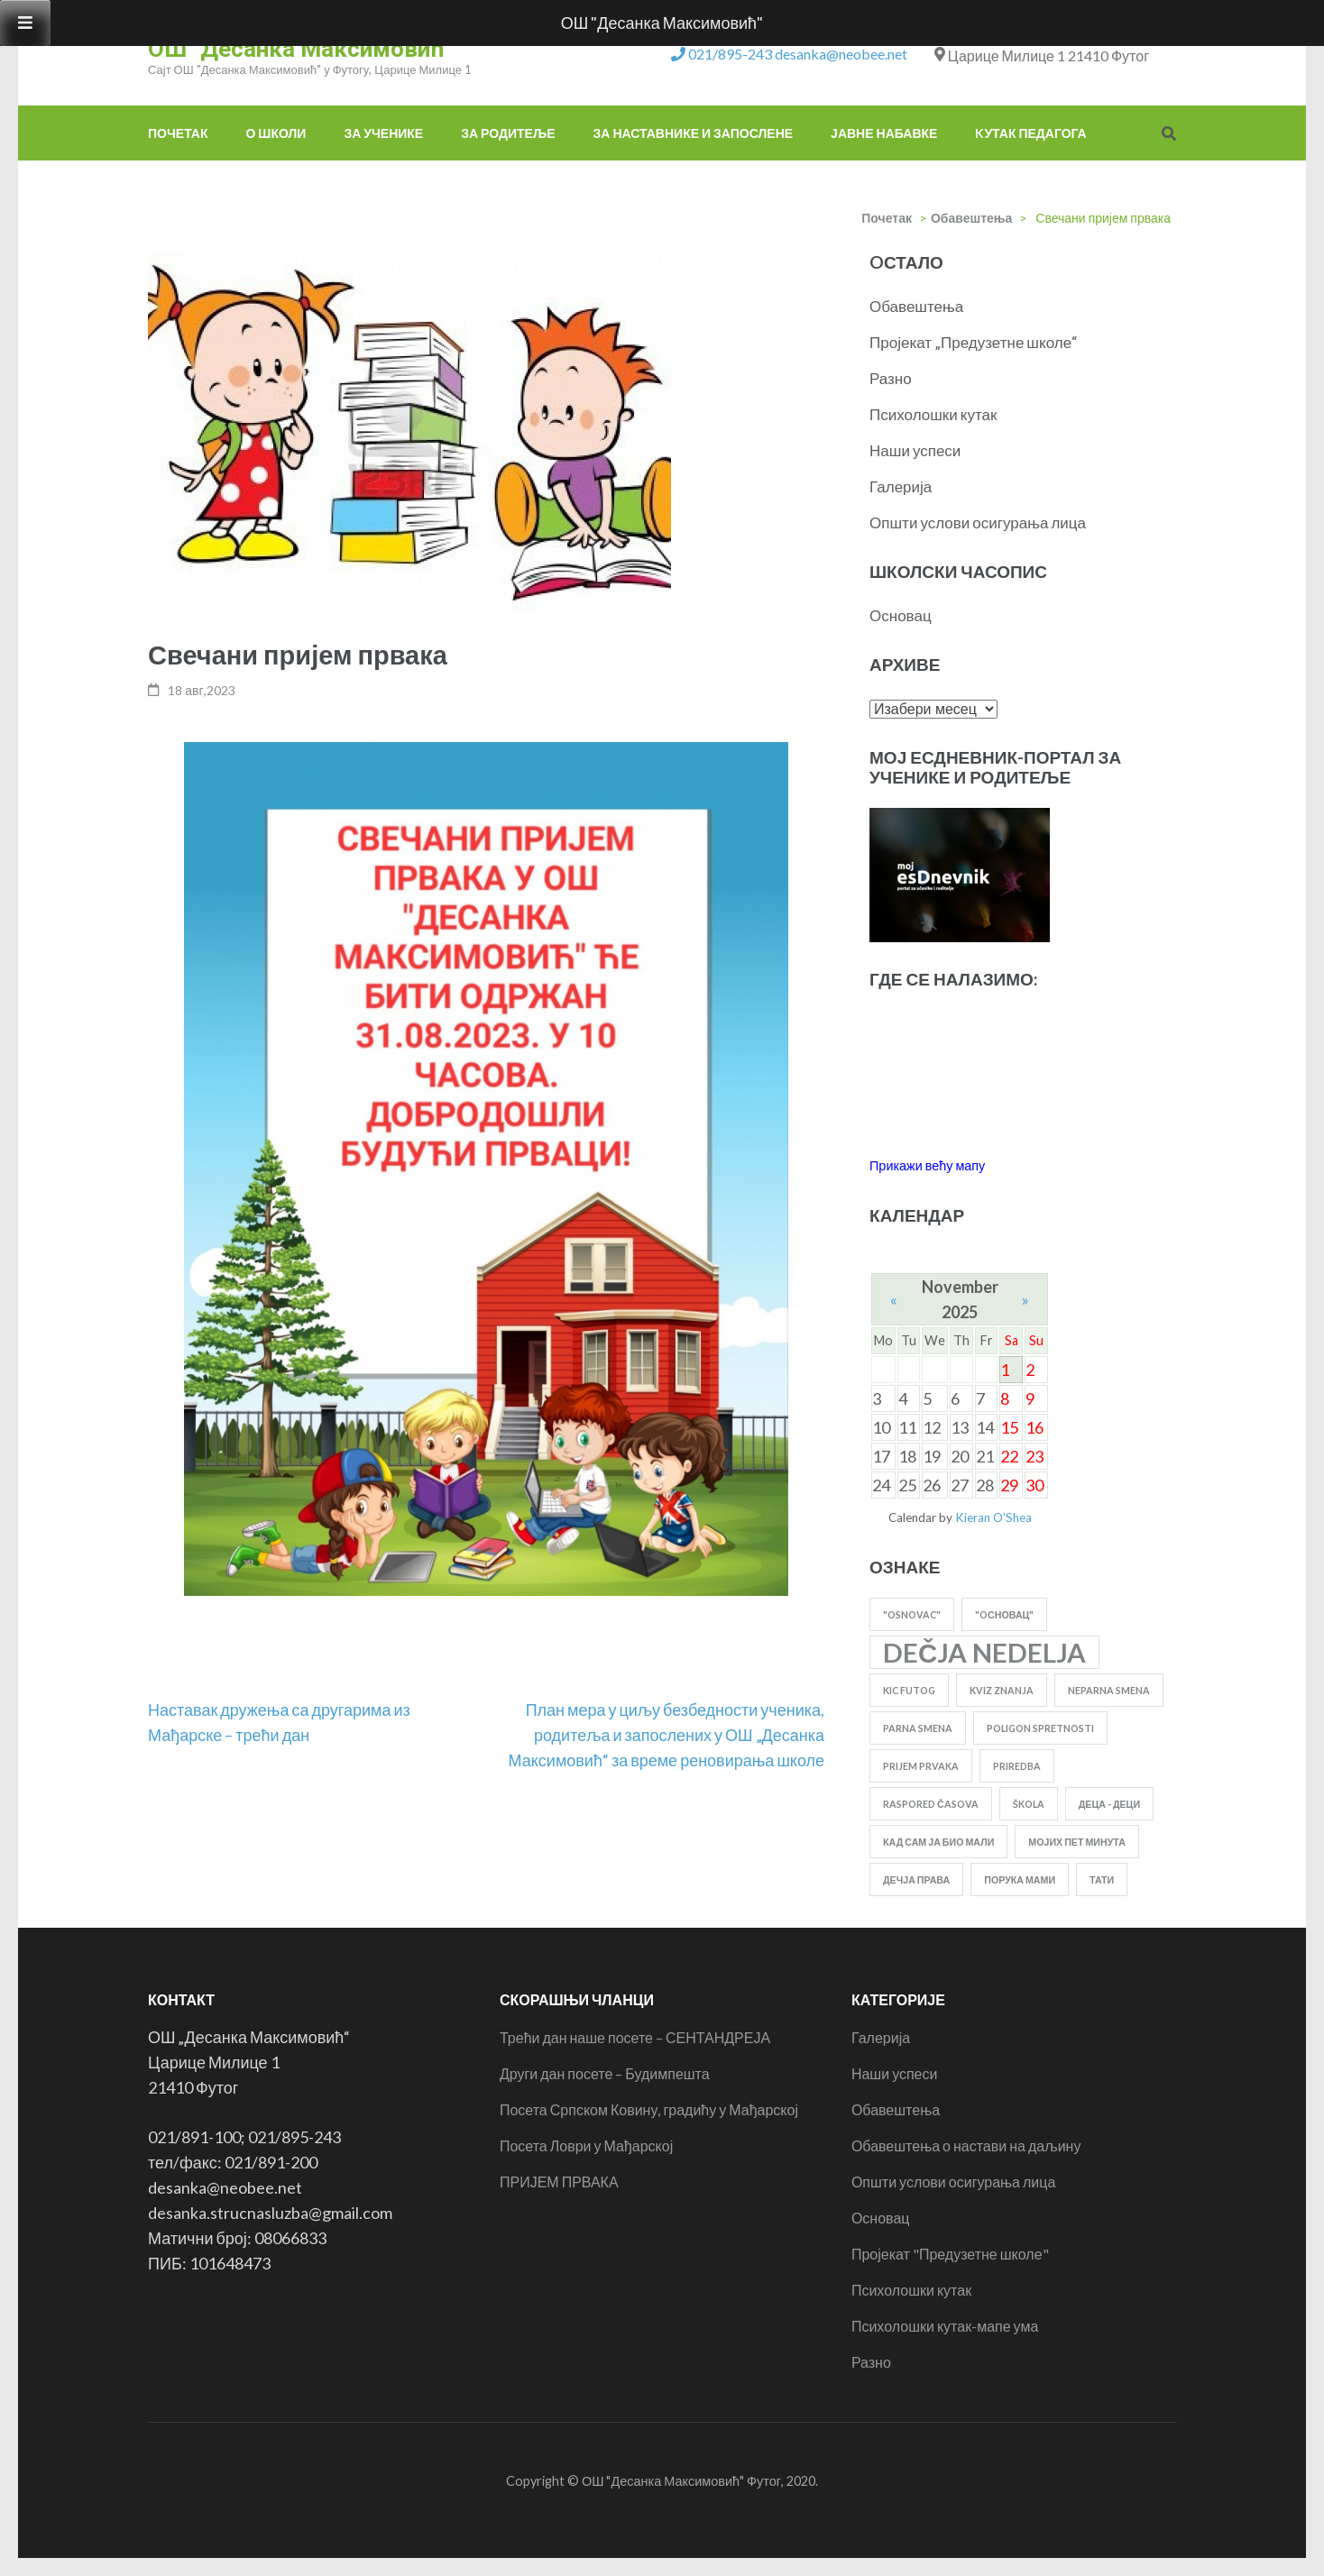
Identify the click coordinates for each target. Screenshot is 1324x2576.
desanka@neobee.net (841, 53)
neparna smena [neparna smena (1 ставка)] (1109, 1690)
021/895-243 (730, 53)
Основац (900, 615)
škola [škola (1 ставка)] (1028, 1804)
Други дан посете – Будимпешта (605, 2073)
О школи (275, 133)
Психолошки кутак (933, 414)
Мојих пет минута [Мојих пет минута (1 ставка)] (1077, 1841)
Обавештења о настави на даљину (966, 2145)
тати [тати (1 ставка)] (1102, 1879)
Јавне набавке (884, 133)
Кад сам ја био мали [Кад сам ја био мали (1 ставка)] (938, 1841)
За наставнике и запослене (693, 133)
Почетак (177, 133)
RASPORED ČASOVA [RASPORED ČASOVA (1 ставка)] (931, 1804)
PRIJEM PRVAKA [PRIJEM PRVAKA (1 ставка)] (921, 1766)
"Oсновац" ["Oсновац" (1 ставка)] (1004, 1614)
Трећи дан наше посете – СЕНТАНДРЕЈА (635, 2037)
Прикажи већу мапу (927, 1165)
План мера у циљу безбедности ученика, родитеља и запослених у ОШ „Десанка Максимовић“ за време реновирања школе (666, 1735)
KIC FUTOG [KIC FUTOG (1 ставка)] (909, 1690)
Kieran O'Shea (993, 1517)
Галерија (900, 486)
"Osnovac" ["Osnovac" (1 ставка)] (912, 1614)
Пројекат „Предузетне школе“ (973, 342)
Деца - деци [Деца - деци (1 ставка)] (1109, 1804)
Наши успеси (915, 450)
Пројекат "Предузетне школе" (950, 2253)
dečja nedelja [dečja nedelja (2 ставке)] (984, 1652)
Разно (890, 378)
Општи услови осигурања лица (977, 522)
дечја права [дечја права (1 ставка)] (916, 1879)
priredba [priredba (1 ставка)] (1017, 1766)
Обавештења (971, 217)
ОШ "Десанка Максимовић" (300, 48)
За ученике (383, 133)
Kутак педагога (1030, 133)
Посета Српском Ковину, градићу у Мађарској (649, 2109)
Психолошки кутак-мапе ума (944, 2325)
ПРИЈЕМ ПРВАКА (559, 2181)
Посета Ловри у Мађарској (586, 2145)
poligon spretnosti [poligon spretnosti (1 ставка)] (1040, 1728)
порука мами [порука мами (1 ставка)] (1019, 1879)
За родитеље (508, 133)
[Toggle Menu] (25, 23)
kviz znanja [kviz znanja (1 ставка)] (1002, 1690)
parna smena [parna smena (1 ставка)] (917, 1728)
